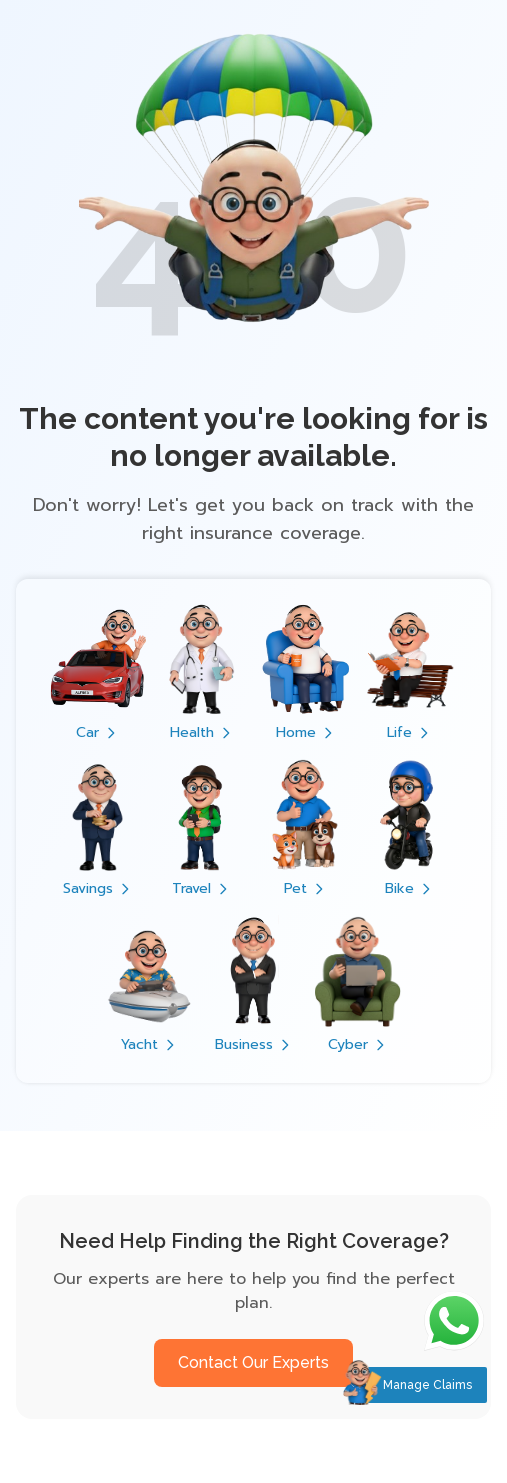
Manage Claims (427, 1385)
